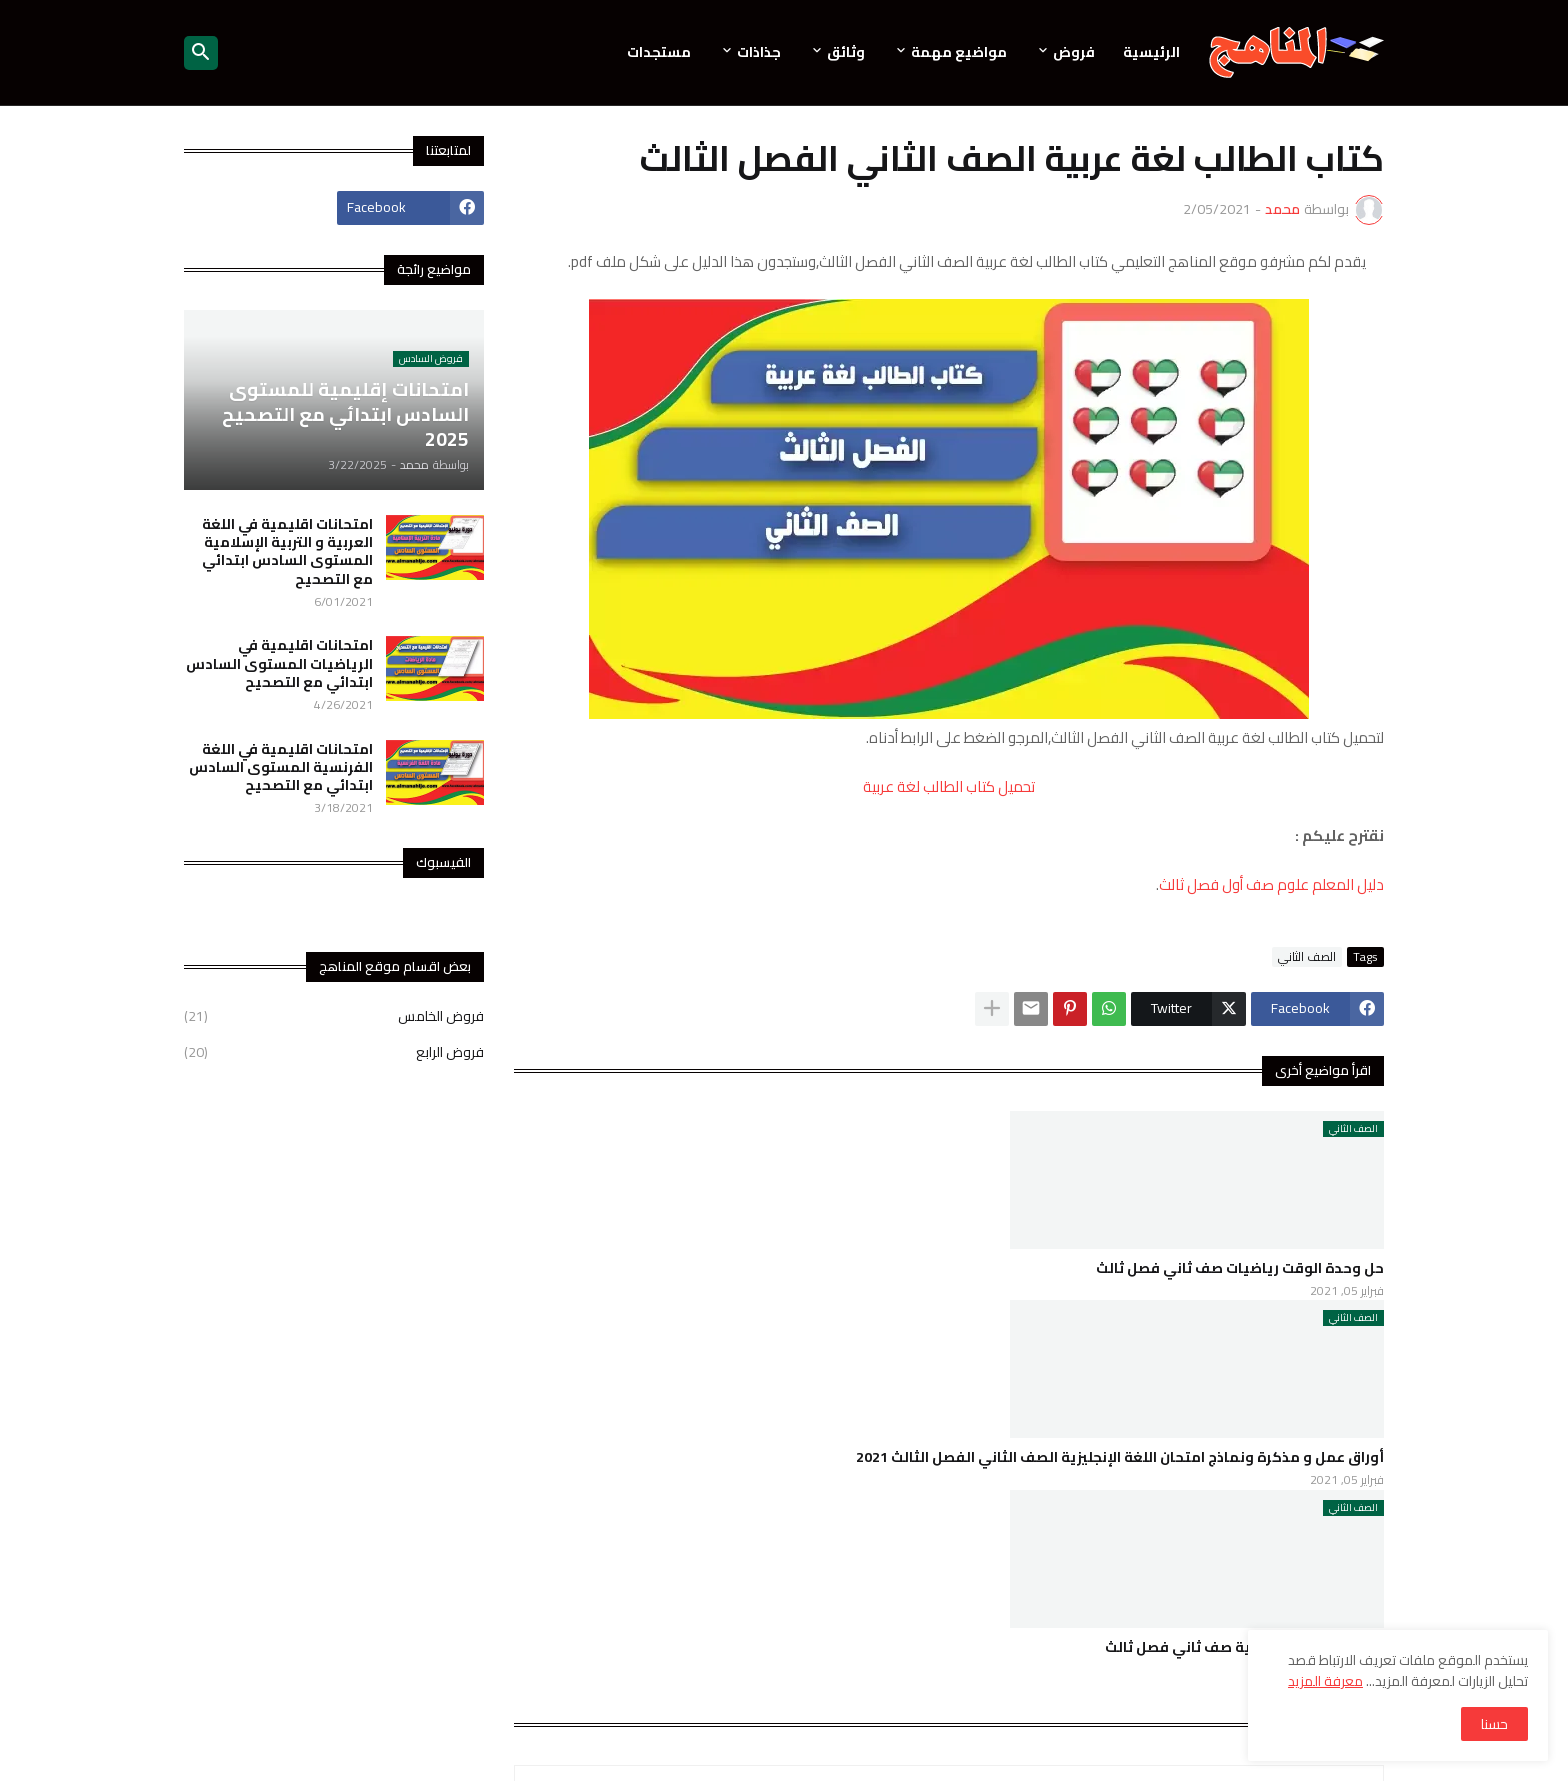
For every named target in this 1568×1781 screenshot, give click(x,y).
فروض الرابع (334, 1051)
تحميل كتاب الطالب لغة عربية (949, 786)
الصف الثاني (1307, 957)
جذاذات (759, 52)
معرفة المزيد (1325, 1681)
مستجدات (659, 52)
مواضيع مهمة (959, 52)
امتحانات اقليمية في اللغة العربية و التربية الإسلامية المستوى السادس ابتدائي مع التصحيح (287, 551)
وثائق (846, 52)
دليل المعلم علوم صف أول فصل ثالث (1271, 884)
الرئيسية (1151, 52)
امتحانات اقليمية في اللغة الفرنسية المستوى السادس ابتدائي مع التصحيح (281, 767)
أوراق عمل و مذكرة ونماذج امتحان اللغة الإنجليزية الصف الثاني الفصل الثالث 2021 (1120, 1457)
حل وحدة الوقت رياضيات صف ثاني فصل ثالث (1240, 1268)
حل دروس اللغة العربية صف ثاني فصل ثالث (1244, 1647)
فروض (1074, 52)
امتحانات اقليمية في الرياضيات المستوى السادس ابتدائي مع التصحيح (279, 663)
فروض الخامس (334, 1018)
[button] (201, 53)
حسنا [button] (1494, 1724)
